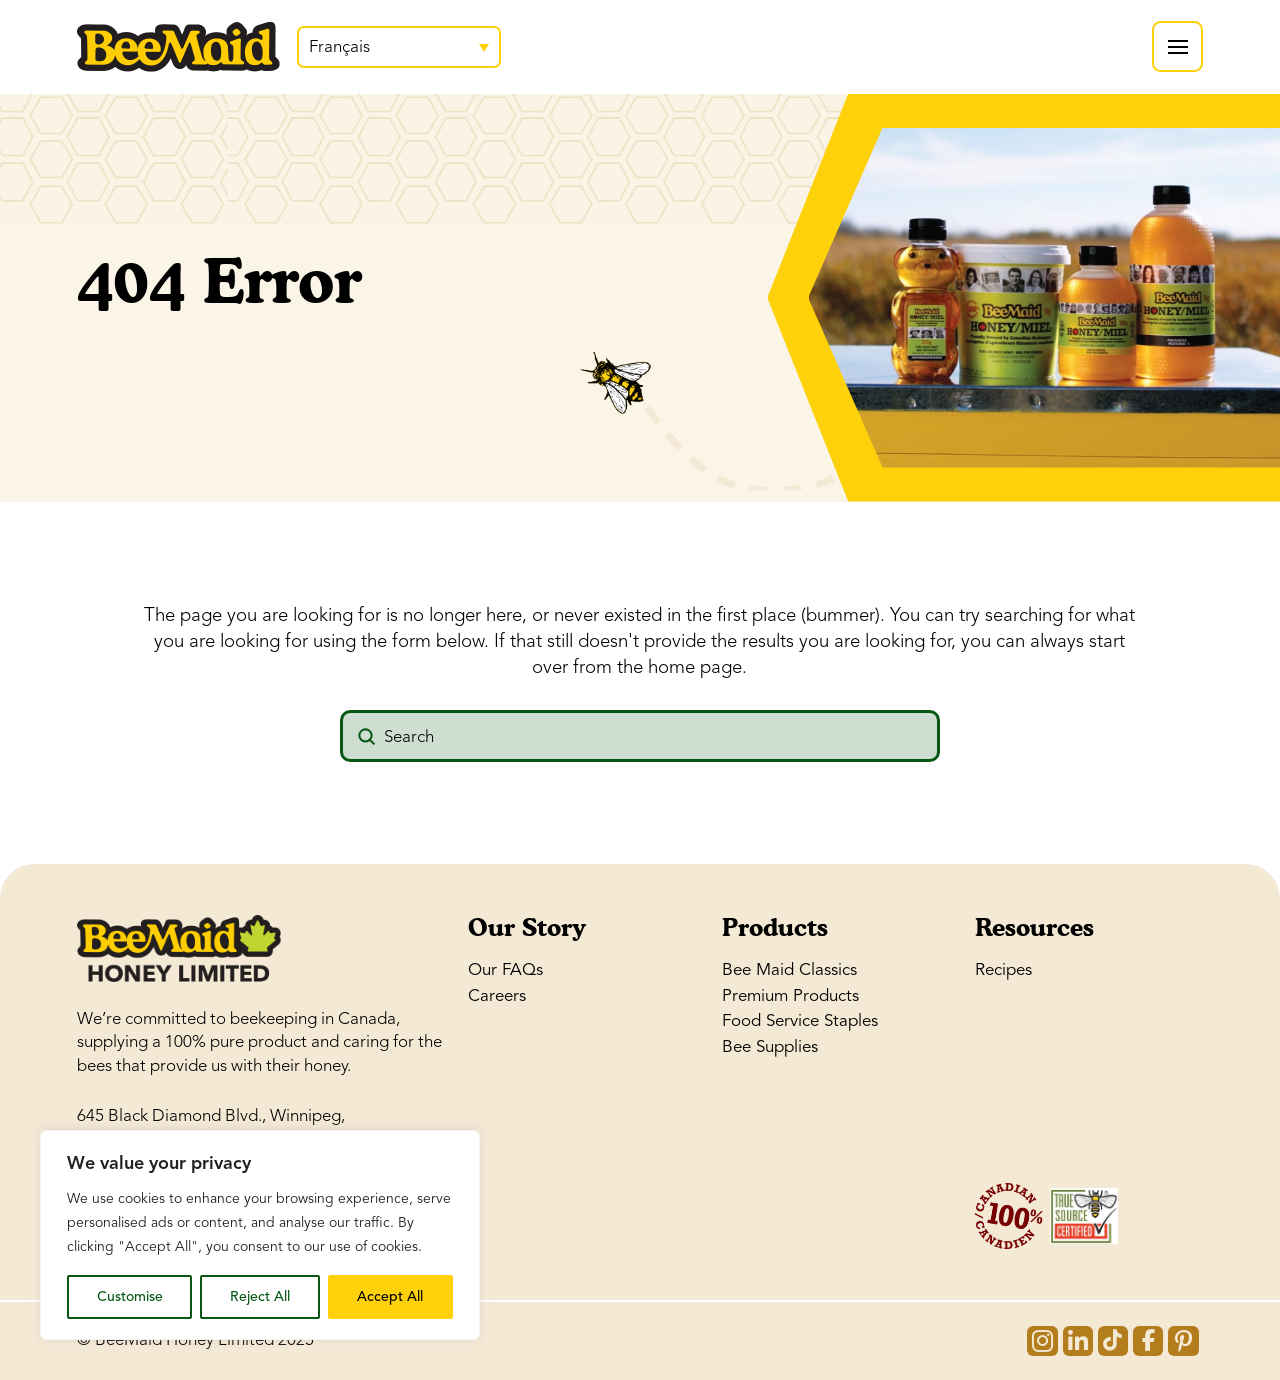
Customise (130, 1296)
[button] (1177, 46)
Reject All (260, 1296)
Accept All (390, 1296)
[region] (260, 1235)
